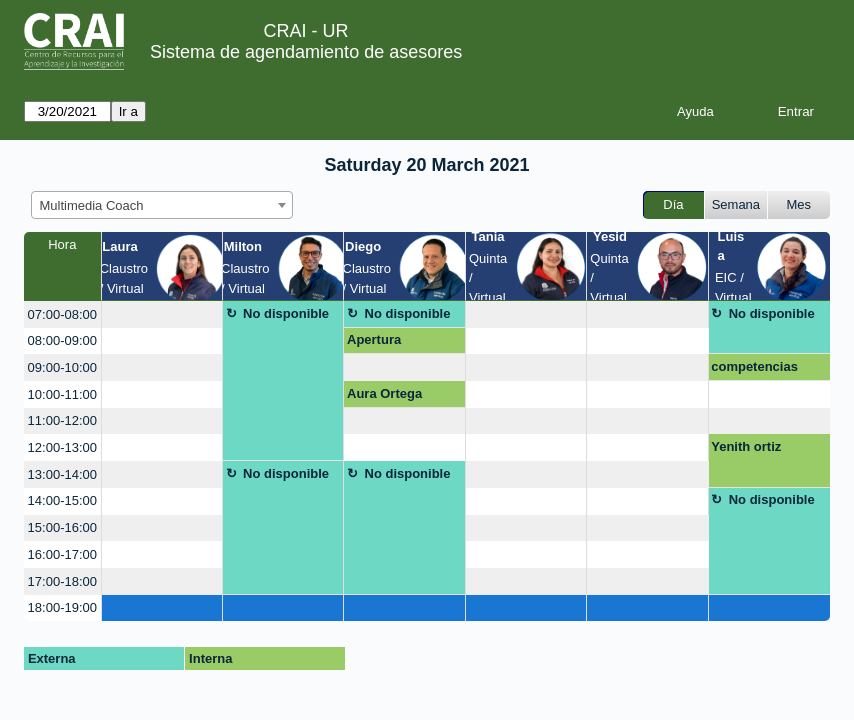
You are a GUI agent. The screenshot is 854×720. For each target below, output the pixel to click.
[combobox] (162, 205)
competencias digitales (754, 370)
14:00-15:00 (62, 500)
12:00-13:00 (62, 447)
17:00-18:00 (62, 581)
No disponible (286, 313)
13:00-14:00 (62, 474)
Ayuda (695, 111)
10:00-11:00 (62, 394)
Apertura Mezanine (376, 343)
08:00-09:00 (62, 340)
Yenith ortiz (746, 446)
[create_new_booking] (162, 314)
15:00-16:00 (62, 527)
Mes (799, 204)
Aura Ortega (384, 393)
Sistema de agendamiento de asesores (306, 52)
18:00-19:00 (62, 607)
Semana (736, 204)
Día (673, 204)
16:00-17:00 (62, 554)
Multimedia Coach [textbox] (92, 205)
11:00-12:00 (62, 420)
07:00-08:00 (62, 314)
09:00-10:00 (62, 367)
